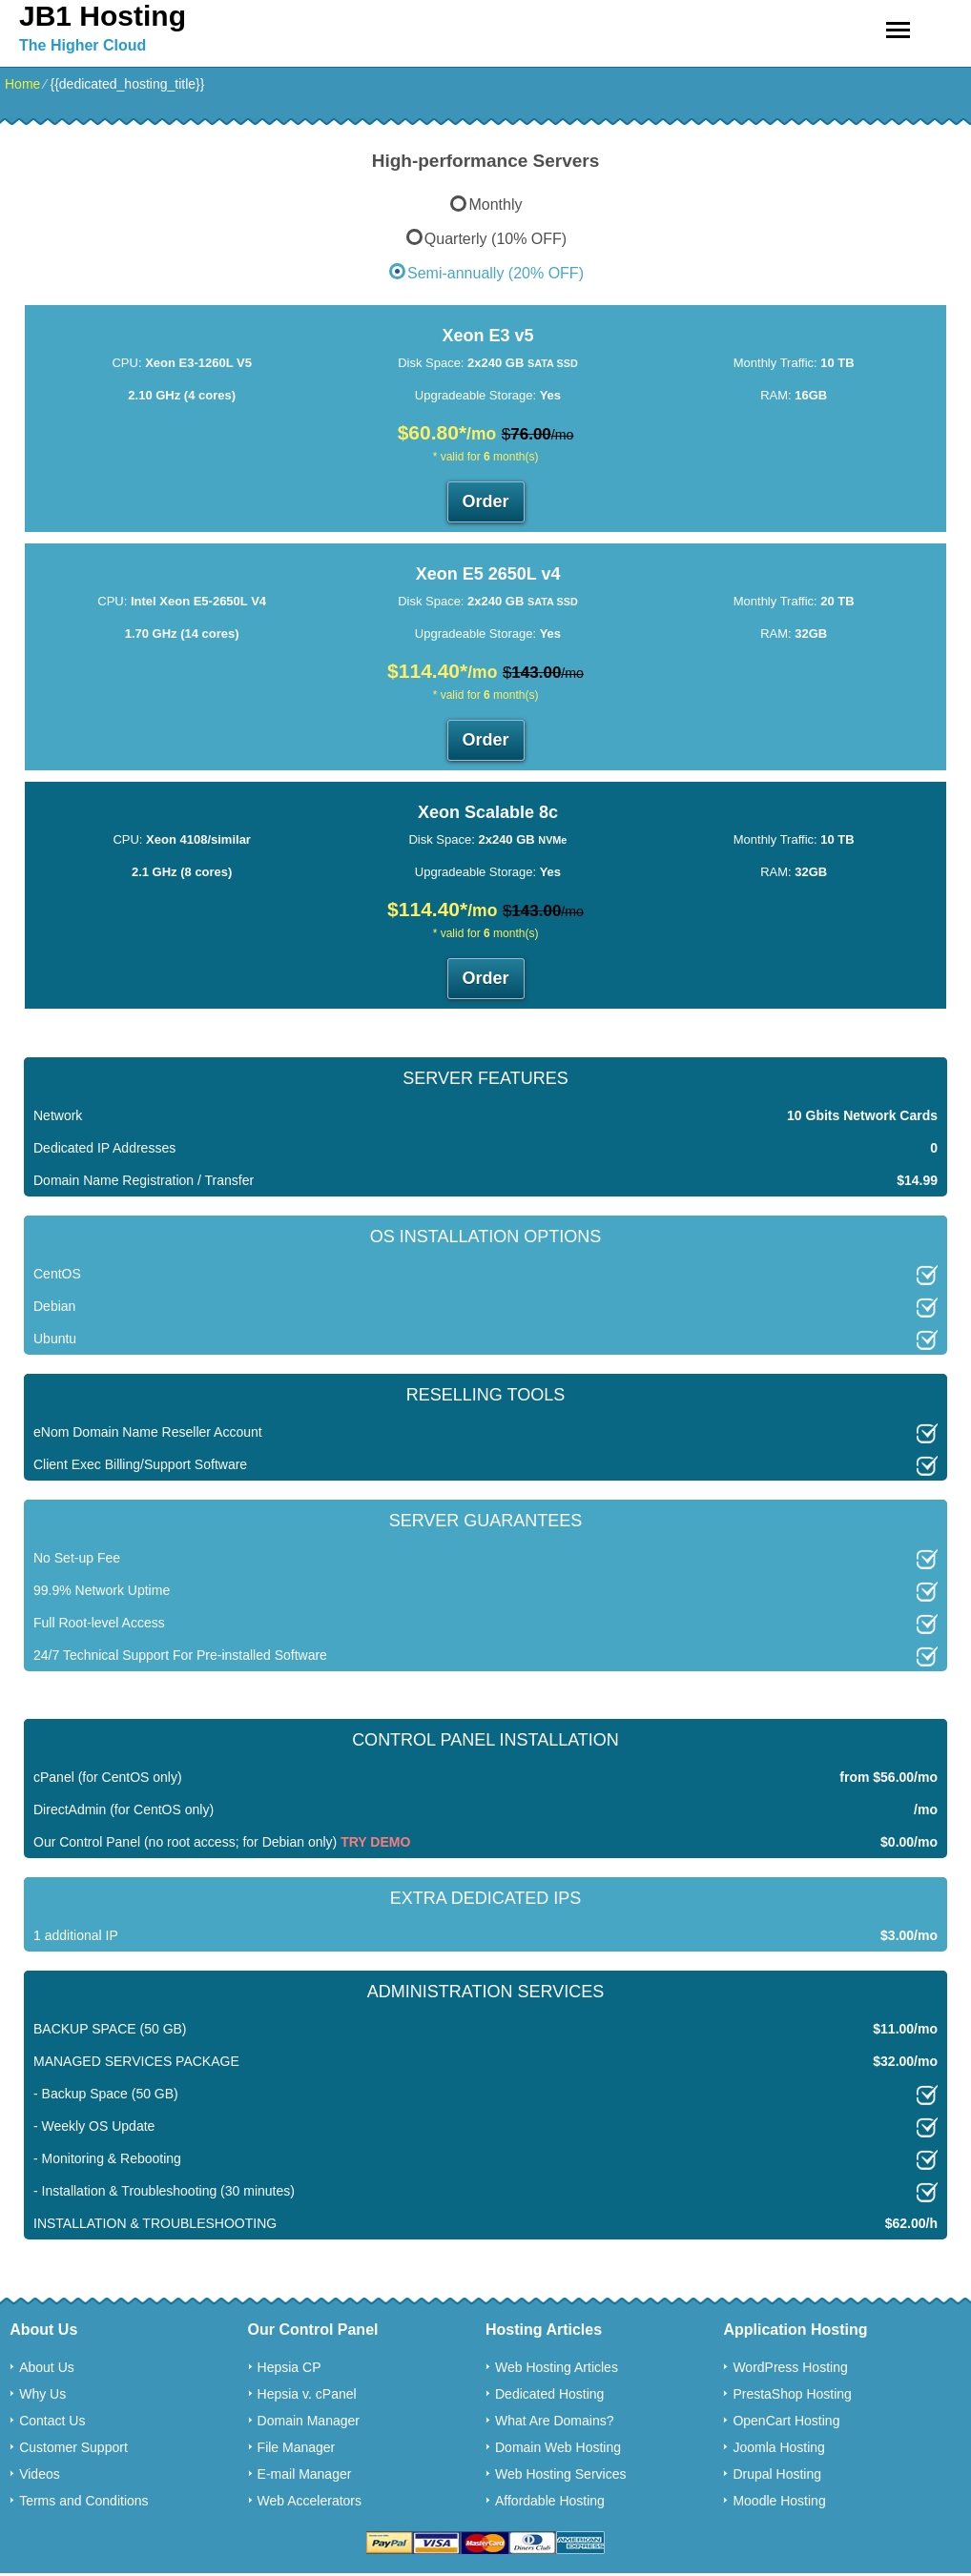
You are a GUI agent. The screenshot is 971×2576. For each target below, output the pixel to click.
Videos (39, 2474)
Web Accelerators (310, 2500)
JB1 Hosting (102, 15)
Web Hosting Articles (556, 2367)
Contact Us (52, 2420)
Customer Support (73, 2447)
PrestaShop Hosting (792, 2394)
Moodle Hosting (779, 2500)
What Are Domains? (554, 2420)
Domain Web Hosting (558, 2447)
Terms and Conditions (83, 2500)
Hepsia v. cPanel (307, 2394)
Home (22, 84)
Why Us (42, 2394)
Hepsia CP (289, 2367)
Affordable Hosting (550, 2500)
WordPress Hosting (790, 2367)
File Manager (297, 2447)
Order (486, 501)
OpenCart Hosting (786, 2420)
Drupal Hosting (777, 2474)
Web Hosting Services (560, 2474)
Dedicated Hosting (549, 2394)
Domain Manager (309, 2420)
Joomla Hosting (779, 2447)
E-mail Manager (305, 2474)
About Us (46, 2367)
